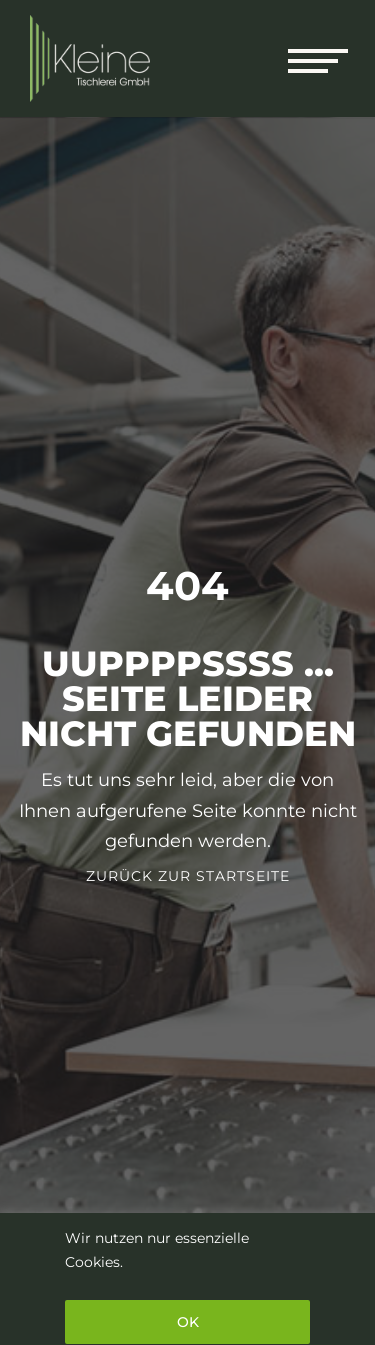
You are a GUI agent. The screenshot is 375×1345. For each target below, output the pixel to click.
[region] (187, 1279)
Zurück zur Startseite (188, 876)
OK (188, 1322)
